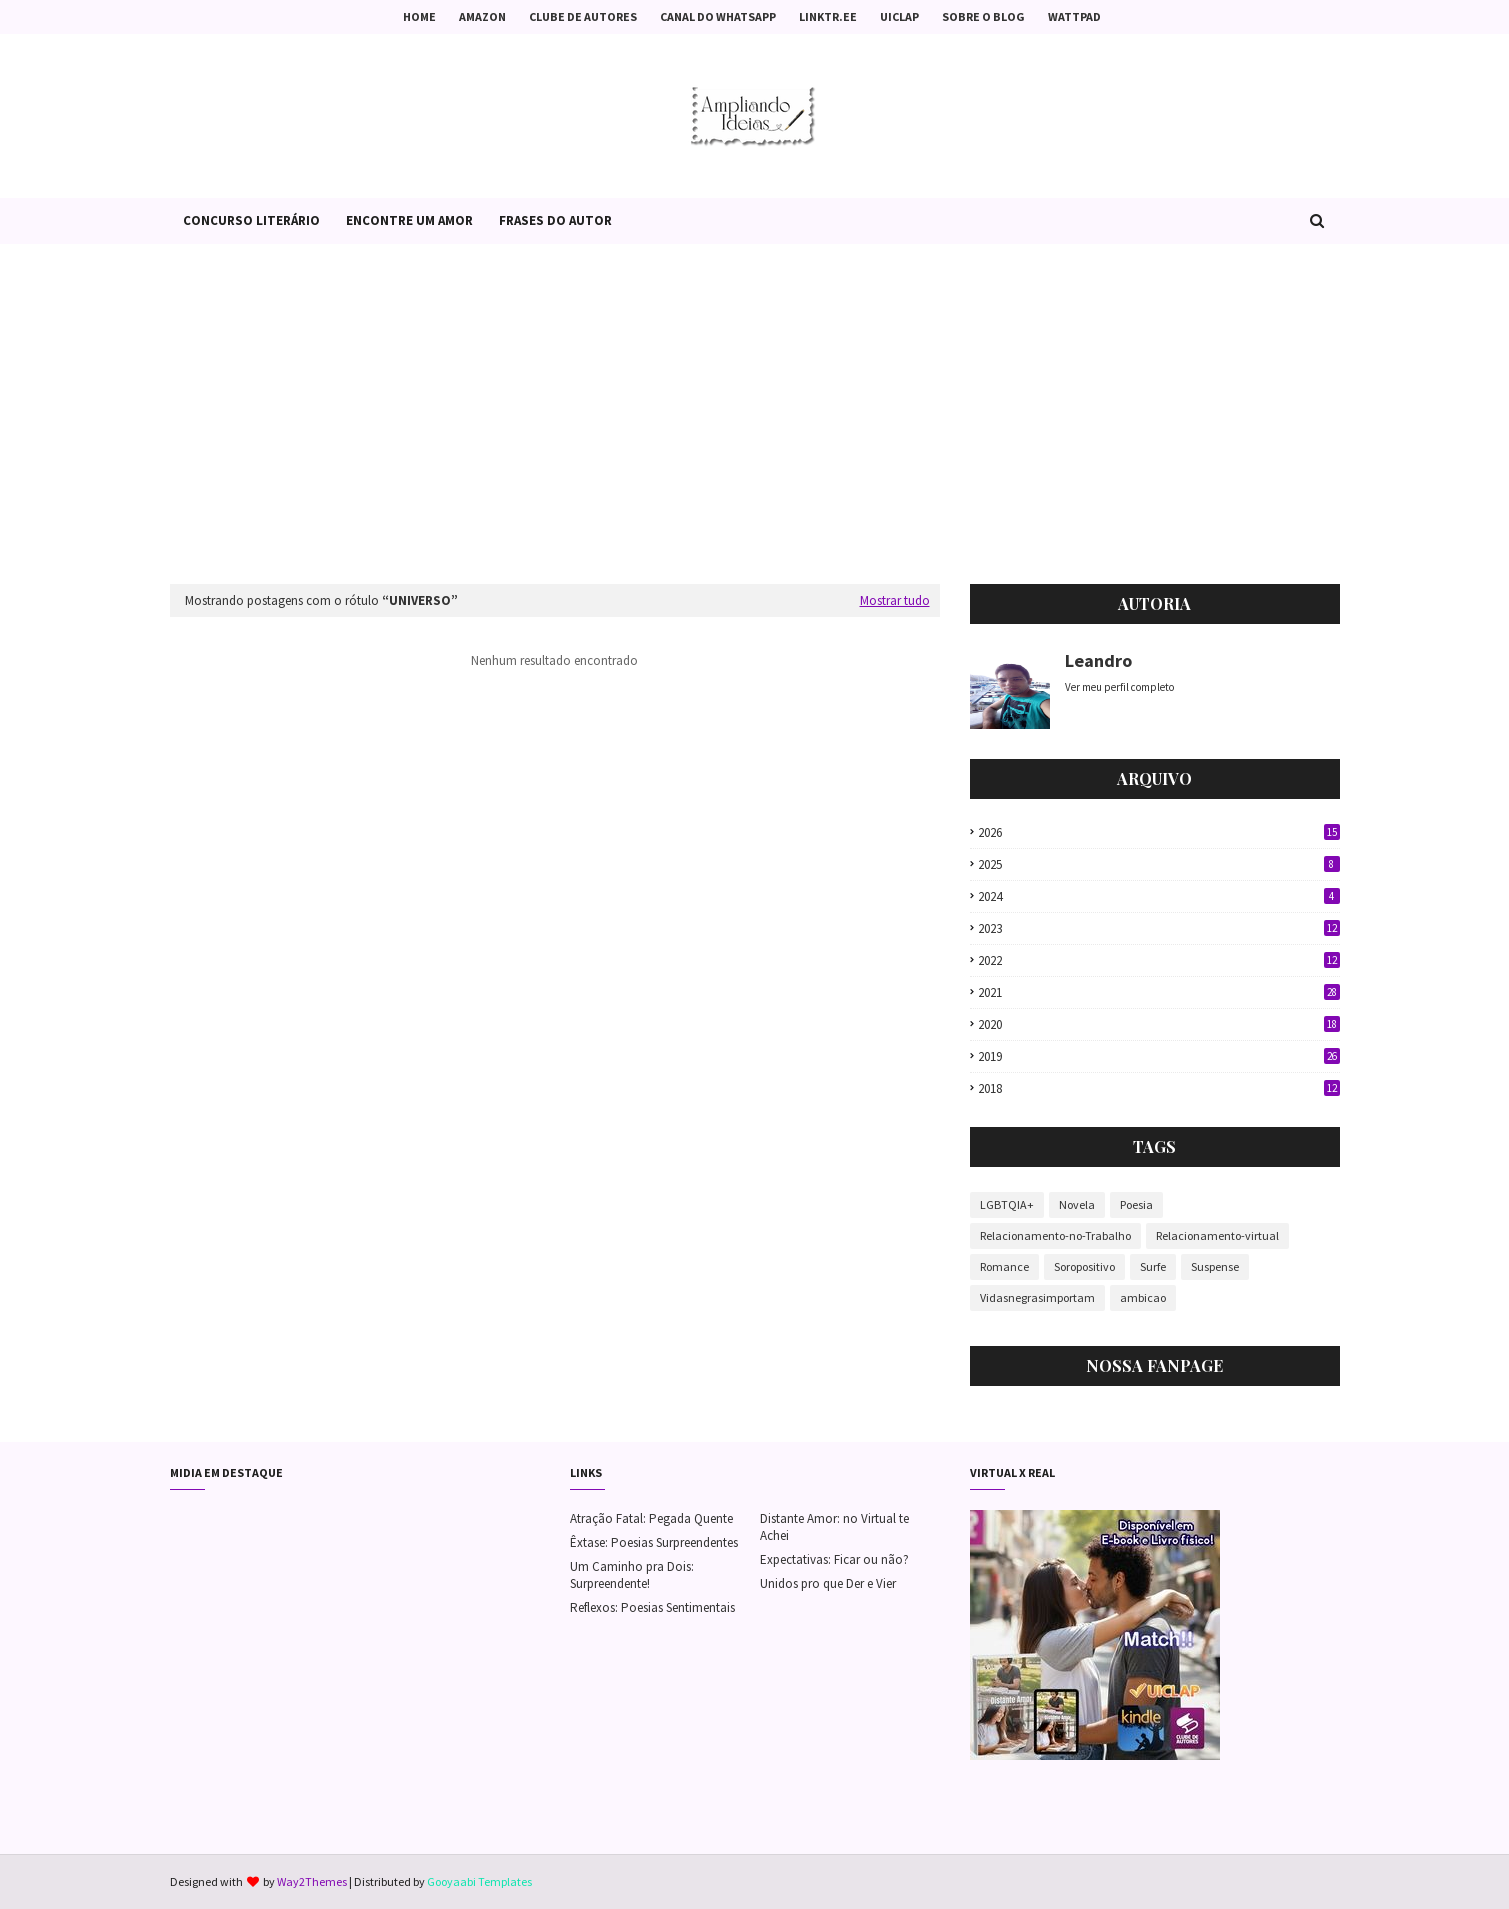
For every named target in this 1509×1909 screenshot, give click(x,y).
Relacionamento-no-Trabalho (1055, 1235)
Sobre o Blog (983, 16)
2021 (1159, 992)
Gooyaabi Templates (479, 1881)
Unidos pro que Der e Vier (828, 1583)
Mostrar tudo (895, 600)
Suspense (1215, 1266)
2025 (1159, 864)
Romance (1004, 1266)
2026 (1159, 832)
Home (419, 16)
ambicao (1143, 1297)
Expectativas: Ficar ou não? (834, 1559)
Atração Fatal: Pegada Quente (651, 1518)
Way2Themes (312, 1881)
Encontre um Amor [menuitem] (409, 220)
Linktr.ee (828, 16)
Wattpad (1074, 16)
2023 (1159, 928)
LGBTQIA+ (1007, 1204)
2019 (1159, 1056)
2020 (1159, 1024)
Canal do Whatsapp (718, 16)
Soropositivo (1084, 1266)
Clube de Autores (583, 16)
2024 (1159, 896)
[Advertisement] (755, 414)
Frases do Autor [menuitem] (555, 220)
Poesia (1136, 1204)
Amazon (482, 16)
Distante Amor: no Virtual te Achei (834, 1527)
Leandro (1098, 660)
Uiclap (899, 16)
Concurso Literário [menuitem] (251, 220)
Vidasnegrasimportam (1037, 1297)
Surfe (1153, 1266)
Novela (1077, 1204)
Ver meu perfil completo (1119, 687)
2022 (1159, 960)
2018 (1159, 1088)
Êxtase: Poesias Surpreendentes (654, 1542)
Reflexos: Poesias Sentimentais (652, 1607)
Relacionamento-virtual (1217, 1235)
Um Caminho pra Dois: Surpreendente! (632, 1575)
